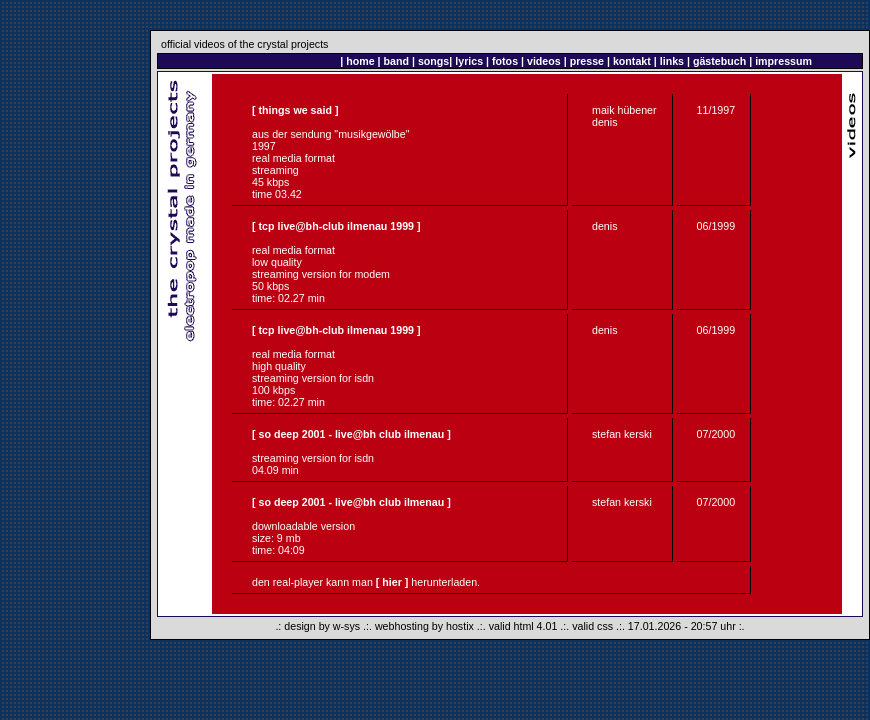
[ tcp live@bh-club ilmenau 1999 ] (336, 226)
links (672, 61)
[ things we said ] (295, 110)
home (360, 61)
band (396, 61)
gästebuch (719, 61)
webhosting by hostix (424, 626)
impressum (783, 61)
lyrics (469, 61)
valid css (592, 626)
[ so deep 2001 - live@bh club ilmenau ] (351, 434)
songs (433, 61)
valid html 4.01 (523, 626)
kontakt (632, 61)
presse (587, 61)
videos (544, 61)
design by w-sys (322, 626)
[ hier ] (392, 582)
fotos (505, 61)
